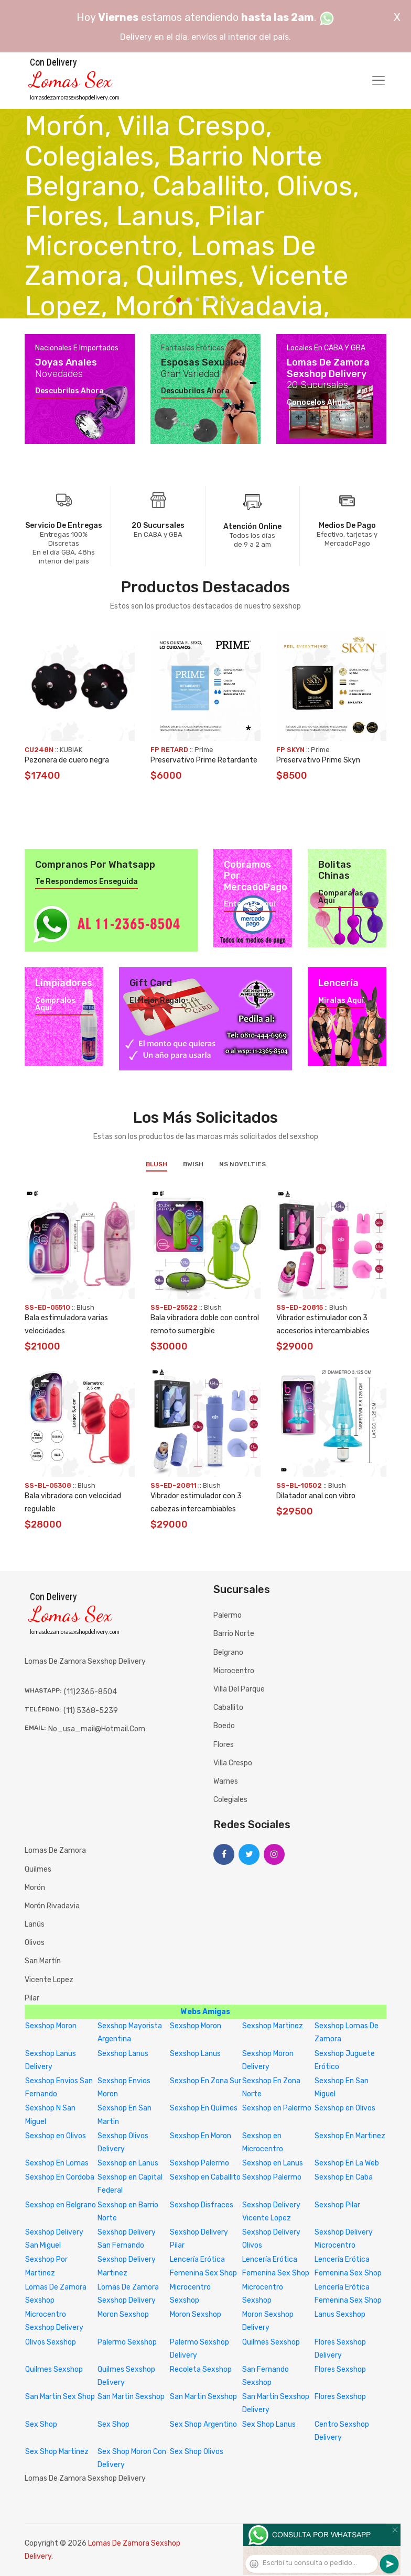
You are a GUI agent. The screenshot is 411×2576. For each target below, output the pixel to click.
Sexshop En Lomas (57, 2163)
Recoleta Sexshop (201, 2369)
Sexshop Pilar (337, 2205)
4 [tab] (206, 299)
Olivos (35, 1942)
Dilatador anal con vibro (315, 1495)
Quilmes (38, 1869)
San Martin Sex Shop (60, 2396)
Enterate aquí (250, 904)
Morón (35, 1887)
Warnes (225, 1781)
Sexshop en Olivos (345, 2108)
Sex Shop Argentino (203, 2424)
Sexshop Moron (51, 2025)
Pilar (32, 1998)
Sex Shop (41, 2424)
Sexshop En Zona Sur (205, 2080)
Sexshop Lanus (123, 2053)
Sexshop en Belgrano (60, 2205)
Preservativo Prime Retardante (203, 760)
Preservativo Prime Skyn (318, 760)
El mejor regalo (157, 1000)
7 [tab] (233, 299)
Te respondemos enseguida (86, 882)
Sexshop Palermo (199, 2163)
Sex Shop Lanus (269, 2424)
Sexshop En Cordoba (59, 2177)
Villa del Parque (239, 1689)
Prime (203, 750)
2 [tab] (188, 299)
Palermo (227, 1615)
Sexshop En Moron (200, 2135)
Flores (223, 1744)
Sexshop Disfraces (201, 2205)
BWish (193, 1164)
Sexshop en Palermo (276, 2108)
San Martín (43, 1960)
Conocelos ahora (318, 402)
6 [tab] (224, 299)
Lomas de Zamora (55, 1850)
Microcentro (233, 1670)
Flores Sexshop (340, 2369)
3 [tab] (197, 299)
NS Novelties (242, 1164)
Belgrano (228, 1652)
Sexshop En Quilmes (203, 2108)
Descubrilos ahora (69, 391)
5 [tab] (215, 299)
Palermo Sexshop (127, 2342)
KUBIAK (71, 750)
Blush (156, 1164)
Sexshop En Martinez (350, 2135)
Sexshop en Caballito (205, 2177)
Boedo (224, 1725)
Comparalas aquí (340, 897)
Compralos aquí (55, 1004)
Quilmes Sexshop (271, 2342)
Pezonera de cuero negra (67, 760)
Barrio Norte (233, 1633)
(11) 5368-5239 (90, 1710)
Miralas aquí (341, 1000)
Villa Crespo (232, 1763)
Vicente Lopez (49, 1979)
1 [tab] (178, 300)
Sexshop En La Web (347, 2163)
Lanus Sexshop (340, 2314)
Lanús (35, 1924)
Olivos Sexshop (50, 2342)
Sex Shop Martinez (57, 2451)
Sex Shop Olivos (196, 2451)
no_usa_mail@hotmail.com (96, 1728)
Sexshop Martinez (272, 2025)
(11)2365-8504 (90, 1691)
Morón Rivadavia (52, 1905)
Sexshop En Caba (344, 2177)
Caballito (228, 1707)
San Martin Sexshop (131, 2396)
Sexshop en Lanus (128, 2163)
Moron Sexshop (123, 2314)
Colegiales (230, 1799)
